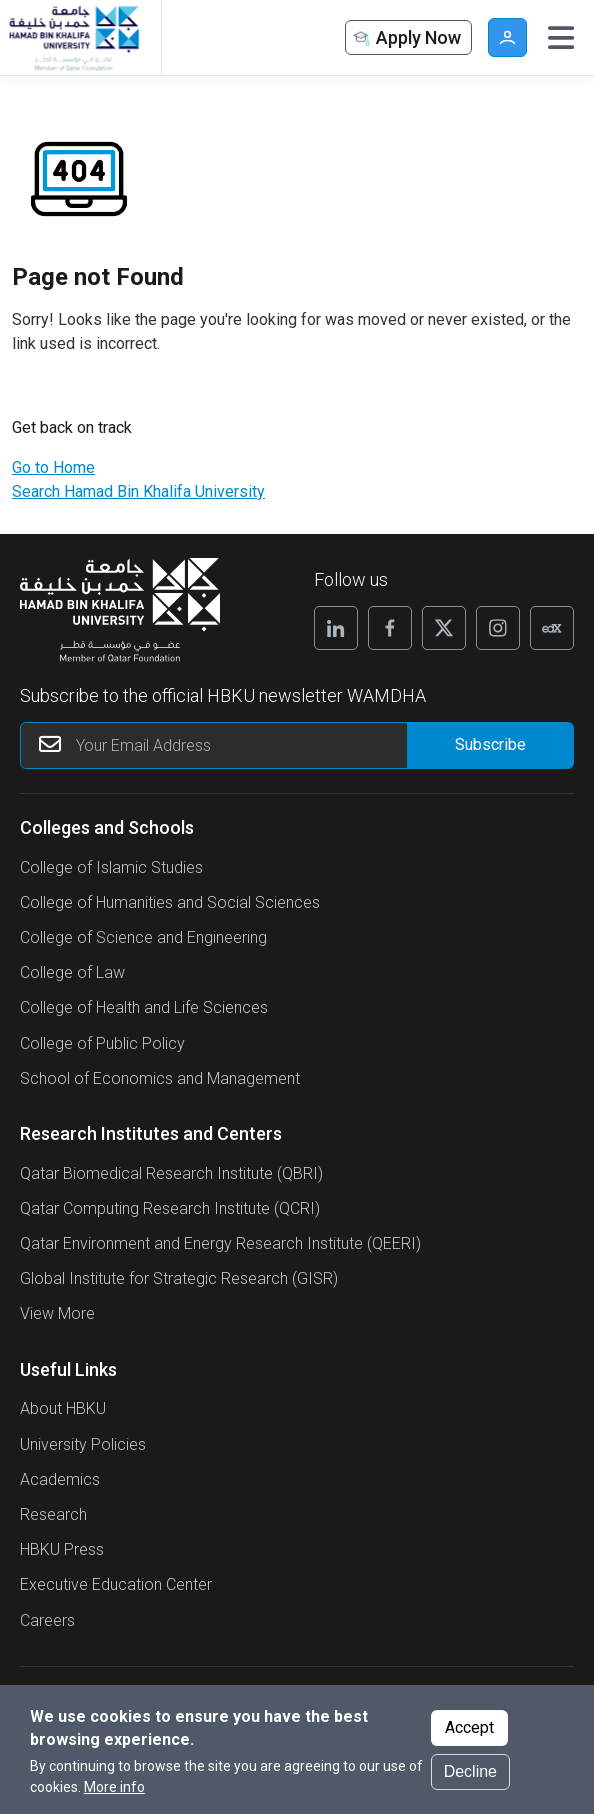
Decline (470, 1771)
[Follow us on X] (444, 628)
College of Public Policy (102, 1043)
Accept (469, 1727)
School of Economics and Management (160, 1078)
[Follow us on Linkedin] (336, 628)
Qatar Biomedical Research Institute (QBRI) (171, 1173)
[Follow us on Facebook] (390, 628)
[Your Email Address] (297, 745)
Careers (47, 1620)
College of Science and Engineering (143, 937)
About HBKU (63, 1408)
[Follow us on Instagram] (498, 628)
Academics (60, 1479)
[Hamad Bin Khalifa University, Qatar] (73, 37)
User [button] (507, 37)
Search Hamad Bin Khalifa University (138, 491)
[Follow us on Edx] (552, 628)
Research (53, 1514)
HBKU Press (62, 1549)
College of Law (72, 972)
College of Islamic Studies (111, 867)
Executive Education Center (116, 1584)
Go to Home (53, 467)
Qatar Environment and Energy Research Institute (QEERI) (220, 1243)
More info (114, 1787)
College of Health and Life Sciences (144, 1007)
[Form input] (490, 745)
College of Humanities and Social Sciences (170, 902)
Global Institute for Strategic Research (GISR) (179, 1278)
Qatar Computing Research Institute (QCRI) (170, 1208)
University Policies (83, 1444)
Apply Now (406, 38)
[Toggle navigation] (561, 38)
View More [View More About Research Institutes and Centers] (57, 1313)
